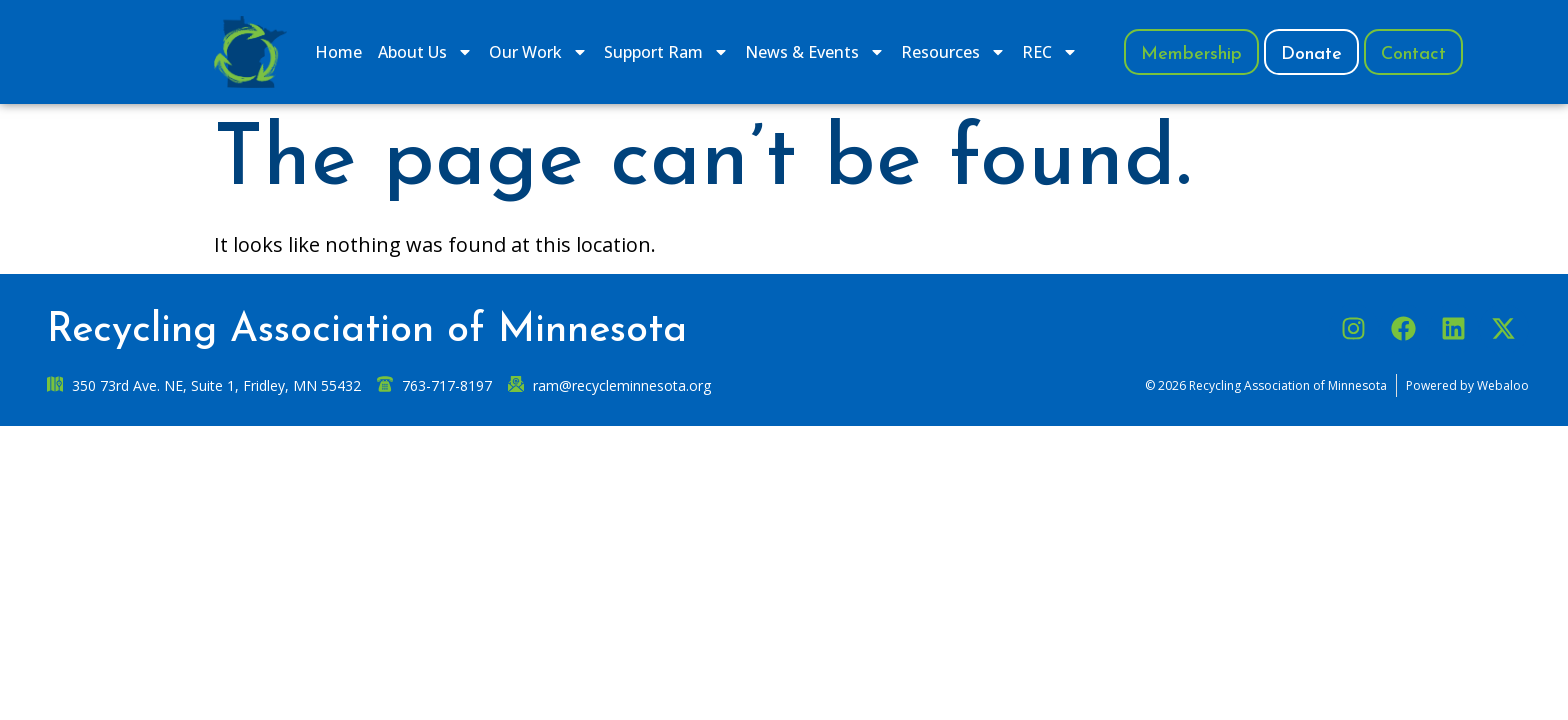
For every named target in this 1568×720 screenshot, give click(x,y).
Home (338, 52)
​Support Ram (666, 52)
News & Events (815, 52)
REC (1050, 52)
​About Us (425, 52)
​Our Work (538, 52)
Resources (953, 52)
